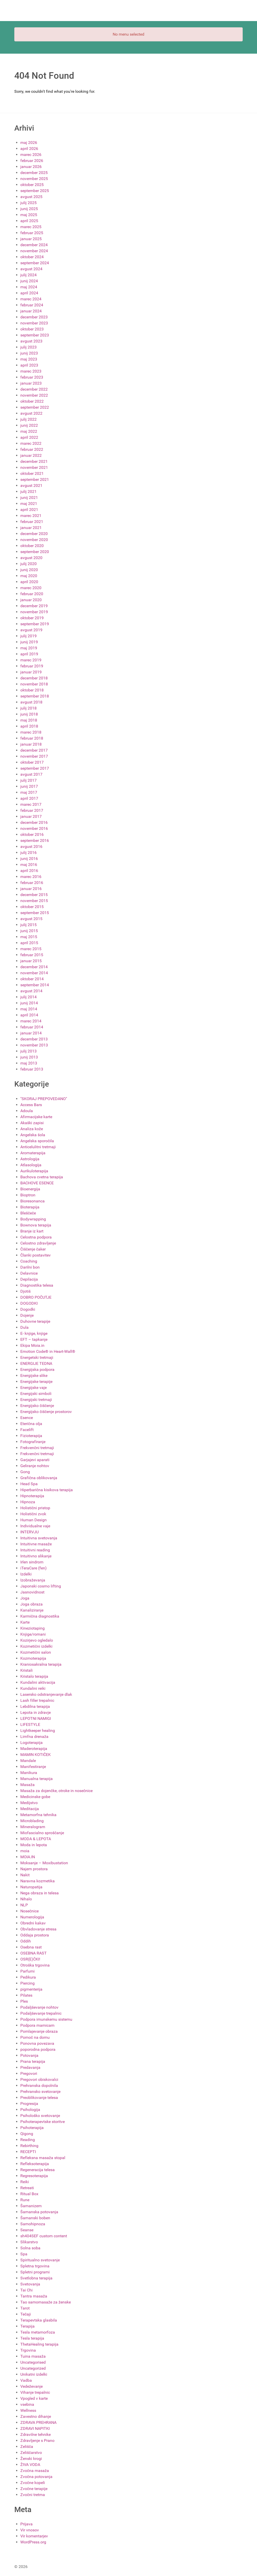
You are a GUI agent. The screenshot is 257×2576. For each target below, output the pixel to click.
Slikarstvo (29, 2242)
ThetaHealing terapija (39, 2344)
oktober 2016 (32, 834)
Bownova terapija (35, 1225)
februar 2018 (31, 738)
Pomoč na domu (35, 2037)
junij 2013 (29, 1057)
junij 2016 (29, 858)
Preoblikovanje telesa (39, 2097)
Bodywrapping (33, 1219)
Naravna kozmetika (37, 1881)
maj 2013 (28, 1063)
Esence (26, 1417)
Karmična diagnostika (39, 1616)
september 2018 (34, 696)
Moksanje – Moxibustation (44, 1862)
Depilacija (29, 1279)
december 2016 (34, 822)
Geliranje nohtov (34, 1465)
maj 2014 (28, 1009)
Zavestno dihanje (35, 2416)
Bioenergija (30, 1189)
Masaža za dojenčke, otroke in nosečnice (56, 1790)
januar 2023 (31, 383)
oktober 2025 (32, 184)
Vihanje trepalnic (35, 2392)
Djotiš (25, 1291)
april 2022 (29, 437)
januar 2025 (31, 238)
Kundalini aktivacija (37, 1682)
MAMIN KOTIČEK (35, 1754)
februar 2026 (31, 160)
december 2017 (34, 750)
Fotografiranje (32, 1441)
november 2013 (34, 1045)
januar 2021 (31, 527)
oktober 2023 (32, 329)
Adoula (26, 1110)
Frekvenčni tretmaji (37, 1447)
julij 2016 (28, 852)
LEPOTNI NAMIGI (35, 1718)
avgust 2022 (31, 413)
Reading (27, 2139)
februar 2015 (31, 954)
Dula (24, 1327)
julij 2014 (28, 997)
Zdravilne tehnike (35, 2434)
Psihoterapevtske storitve (42, 2121)
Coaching (28, 1261)
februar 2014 (31, 1027)
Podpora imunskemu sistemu (46, 2019)
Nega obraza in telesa (39, 1893)
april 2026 (29, 148)
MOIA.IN (27, 1856)
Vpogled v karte (34, 2398)
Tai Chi (26, 2290)
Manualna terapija (36, 1778)
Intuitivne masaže (36, 1544)
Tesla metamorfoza (37, 2332)
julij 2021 (28, 491)
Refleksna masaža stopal (42, 2157)
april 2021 (29, 509)
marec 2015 (30, 948)
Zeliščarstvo (31, 2452)
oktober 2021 (32, 473)
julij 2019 (28, 636)
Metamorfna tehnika (38, 1814)
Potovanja (29, 2055)
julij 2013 (28, 1051)
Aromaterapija (32, 1152)
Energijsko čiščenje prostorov (46, 1411)
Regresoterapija (34, 2175)
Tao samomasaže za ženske (45, 2302)
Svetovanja (30, 2284)
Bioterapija (29, 1207)
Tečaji (25, 2314)
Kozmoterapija (33, 1658)
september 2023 (34, 335)
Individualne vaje (35, 1526)
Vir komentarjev (34, 2536)
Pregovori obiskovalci (39, 2079)
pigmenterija (31, 1989)
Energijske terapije (36, 1381)
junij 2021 (29, 497)
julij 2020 (28, 563)
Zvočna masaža (34, 2470)
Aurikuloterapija (34, 1171)
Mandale (28, 1760)
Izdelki (26, 1574)
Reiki (24, 2181)
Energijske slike (33, 1375)
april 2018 (29, 726)
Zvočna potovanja (36, 2476)
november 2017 (34, 756)
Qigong (26, 2133)
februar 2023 (31, 377)
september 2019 (34, 623)
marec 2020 (30, 587)
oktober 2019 (32, 617)
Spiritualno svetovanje (40, 2260)
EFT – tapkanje (33, 1339)
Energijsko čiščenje (37, 1405)
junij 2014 (29, 1003)
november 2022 (34, 395)
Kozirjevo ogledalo (36, 1640)
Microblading (32, 1820)
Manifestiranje (33, 1766)
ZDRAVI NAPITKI (35, 2428)
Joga (24, 1598)
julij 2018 (28, 708)
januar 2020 (31, 599)
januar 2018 (31, 744)
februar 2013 (31, 1069)
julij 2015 (28, 924)
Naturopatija (31, 1887)
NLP (24, 1905)
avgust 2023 (31, 341)
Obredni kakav (33, 1923)
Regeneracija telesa (37, 2169)
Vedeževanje (31, 2386)
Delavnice (29, 1273)
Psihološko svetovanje (40, 2115)
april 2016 (29, 870)
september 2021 (34, 479)
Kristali (26, 1670)
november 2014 (34, 972)
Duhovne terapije (35, 1321)
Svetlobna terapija (36, 2278)
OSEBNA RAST (33, 1953)
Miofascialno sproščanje (42, 1832)
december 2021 (34, 461)
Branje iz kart (31, 1231)
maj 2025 (28, 214)
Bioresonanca (32, 1201)
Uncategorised (33, 2362)
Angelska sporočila (37, 1140)
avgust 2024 (31, 269)
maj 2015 (28, 936)
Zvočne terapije (33, 2488)
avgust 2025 (31, 196)
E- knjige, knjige (33, 1333)
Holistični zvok (33, 1514)
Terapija (27, 2326)
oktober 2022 (32, 401)
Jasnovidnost (32, 1592)
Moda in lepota (33, 1844)
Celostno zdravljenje (38, 1243)
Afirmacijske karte (36, 1116)
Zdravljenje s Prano (37, 2440)
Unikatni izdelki (33, 2374)
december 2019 (34, 605)
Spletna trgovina (34, 2266)
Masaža (27, 1784)
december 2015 (34, 894)
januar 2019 (31, 672)
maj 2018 (28, 720)
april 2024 (29, 293)
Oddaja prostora (34, 1935)
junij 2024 (29, 281)
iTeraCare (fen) (33, 1568)
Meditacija (29, 1808)
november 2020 (34, 539)
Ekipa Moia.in (32, 1345)
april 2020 (29, 581)
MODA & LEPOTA (35, 1838)
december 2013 (34, 1039)
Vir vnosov (29, 2530)
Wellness (28, 2410)
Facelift (27, 1429)
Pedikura (28, 1977)
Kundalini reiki (32, 1688)
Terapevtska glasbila (38, 2320)
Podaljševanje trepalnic (40, 2013)
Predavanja (30, 2067)
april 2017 (29, 798)
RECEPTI (28, 2151)
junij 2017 (29, 786)
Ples (24, 2001)
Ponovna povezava (37, 2043)
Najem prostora (34, 1869)
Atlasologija (30, 1165)
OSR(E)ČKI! (30, 1959)
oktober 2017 (32, 762)
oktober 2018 (32, 690)
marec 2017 (30, 804)
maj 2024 (28, 287)
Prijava (26, 2524)
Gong (25, 1471)
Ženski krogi (31, 2458)
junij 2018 (29, 714)
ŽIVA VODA (30, 2464)
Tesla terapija (32, 2338)
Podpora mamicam (37, 2025)
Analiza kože (31, 1128)
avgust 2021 (31, 485)
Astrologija (29, 1159)
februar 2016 (31, 882)
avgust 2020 (31, 557)
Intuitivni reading (35, 1550)
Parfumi (27, 1971)
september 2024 (34, 262)
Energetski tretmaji (36, 1357)
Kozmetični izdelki (36, 1646)
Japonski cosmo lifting (40, 1586)
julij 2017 (28, 780)
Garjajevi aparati (34, 1459)
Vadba (26, 2380)
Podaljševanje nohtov (39, 2007)
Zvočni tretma (32, 2494)
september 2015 (34, 912)
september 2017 (34, 768)
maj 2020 (28, 575)
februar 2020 (31, 593)
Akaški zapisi (32, 1122)
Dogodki (27, 1309)
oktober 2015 (32, 906)
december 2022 (34, 389)
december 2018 (34, 678)
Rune (24, 2199)
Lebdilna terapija (35, 1706)
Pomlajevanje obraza (39, 2031)
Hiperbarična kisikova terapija (46, 1489)
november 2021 (34, 467)
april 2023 (29, 365)
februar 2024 (31, 305)
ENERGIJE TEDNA (36, 1363)
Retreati (27, 2187)
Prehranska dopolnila (39, 2085)
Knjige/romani (33, 1634)
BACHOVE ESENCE (37, 1183)
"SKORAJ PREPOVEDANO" (43, 1098)
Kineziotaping (32, 1628)
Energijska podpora (37, 1369)
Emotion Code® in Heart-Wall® (47, 1351)
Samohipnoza (32, 2224)
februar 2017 (31, 810)
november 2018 (34, 684)
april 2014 (29, 1015)
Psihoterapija (32, 2127)
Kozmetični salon (35, 1652)
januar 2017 (31, 816)
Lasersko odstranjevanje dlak (46, 1694)
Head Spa (29, 1483)
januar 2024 (31, 311)
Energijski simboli (35, 1393)
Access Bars (31, 1104)
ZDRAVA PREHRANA (38, 2422)
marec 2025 (30, 226)
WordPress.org (33, 2542)
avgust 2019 (31, 630)
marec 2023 (30, 371)
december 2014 (34, 966)
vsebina (27, 2404)
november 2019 (34, 611)
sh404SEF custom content (43, 2236)
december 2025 (34, 172)
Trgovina (28, 2350)
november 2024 (34, 250)
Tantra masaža (33, 2296)
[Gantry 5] (33, 10)
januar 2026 (31, 166)
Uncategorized (33, 2368)
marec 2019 (30, 660)
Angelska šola (32, 1134)
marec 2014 (30, 1021)
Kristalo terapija (34, 1676)
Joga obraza (31, 1604)
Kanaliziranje (31, 1610)
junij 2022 (29, 425)
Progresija (29, 2103)
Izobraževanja (32, 1580)
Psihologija (30, 2109)
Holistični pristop (35, 1507)
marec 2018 (30, 732)
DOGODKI (29, 1303)
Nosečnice (29, 1911)
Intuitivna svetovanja (38, 1538)
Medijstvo (29, 1802)
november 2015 (34, 900)
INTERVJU (29, 1532)
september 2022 (34, 407)
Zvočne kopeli (32, 2482)
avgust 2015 (31, 918)
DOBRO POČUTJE (35, 1297)
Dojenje (27, 1315)
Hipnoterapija (32, 1495)
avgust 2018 (31, 702)
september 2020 (34, 551)
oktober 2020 (32, 545)
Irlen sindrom (31, 1562)
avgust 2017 (31, 774)
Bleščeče (28, 1213)
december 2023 (34, 317)
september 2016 (34, 840)
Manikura (28, 1772)
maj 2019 (28, 648)
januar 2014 (31, 1033)
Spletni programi (35, 2272)
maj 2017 (28, 792)
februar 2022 (31, 449)
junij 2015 (29, 930)
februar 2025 (31, 232)
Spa (23, 2254)
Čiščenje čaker (33, 1249)
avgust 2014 (31, 991)
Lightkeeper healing (37, 1730)
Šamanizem (31, 2205)
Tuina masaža (33, 2356)
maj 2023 (28, 359)
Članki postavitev (35, 1255)
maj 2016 (28, 864)
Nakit (25, 1875)
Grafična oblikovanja (38, 1477)
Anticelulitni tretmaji (38, 1146)
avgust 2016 (31, 846)
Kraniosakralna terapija (40, 1664)
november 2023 (34, 323)
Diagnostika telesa (36, 1285)
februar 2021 (31, 521)
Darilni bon (30, 1267)
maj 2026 (28, 142)
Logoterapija (31, 1742)
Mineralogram (32, 1826)
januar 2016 (31, 888)
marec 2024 (30, 299)
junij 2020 (29, 569)
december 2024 (34, 244)
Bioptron (27, 1195)
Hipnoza (27, 1501)
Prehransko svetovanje (40, 2091)
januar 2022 (31, 455)
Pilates (26, 1995)
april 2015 (29, 942)
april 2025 (29, 220)
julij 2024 (28, 275)
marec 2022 (30, 443)
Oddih (25, 1941)
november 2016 (34, 828)
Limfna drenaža (34, 1736)
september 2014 (34, 985)
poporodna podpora (37, 2049)
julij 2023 (28, 347)
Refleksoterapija (34, 2163)
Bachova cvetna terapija (41, 1177)
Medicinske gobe (35, 1796)
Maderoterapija (33, 1748)
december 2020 (34, 533)
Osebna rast (31, 1947)
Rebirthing (29, 2145)
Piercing (27, 1983)
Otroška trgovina (35, 1965)
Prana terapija (32, 2061)
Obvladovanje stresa (38, 1929)
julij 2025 (28, 202)
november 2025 (34, 178)
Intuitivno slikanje (35, 1556)
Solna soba (30, 2248)
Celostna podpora (36, 1237)
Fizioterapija (31, 1435)
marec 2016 (30, 876)
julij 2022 (28, 419)
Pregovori (28, 2073)
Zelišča (26, 2446)
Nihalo (26, 1899)
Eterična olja (31, 1423)
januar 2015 (31, 960)
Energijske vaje (33, 1387)
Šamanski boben (35, 2217)
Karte (25, 1622)
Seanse (26, 2230)
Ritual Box (29, 2193)
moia (24, 1850)
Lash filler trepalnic (37, 1700)
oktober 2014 (32, 978)
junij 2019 (29, 642)
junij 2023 (29, 353)
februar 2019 (31, 666)
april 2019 (29, 654)
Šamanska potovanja (39, 2211)
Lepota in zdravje (35, 1712)
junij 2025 (29, 208)
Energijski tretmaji (36, 1399)
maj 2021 (28, 503)
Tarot (25, 2308)
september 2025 (34, 190)
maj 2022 (28, 431)
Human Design (33, 1520)
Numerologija (32, 1917)
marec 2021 (30, 515)
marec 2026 (30, 154)
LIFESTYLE (30, 1724)
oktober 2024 (32, 256)
